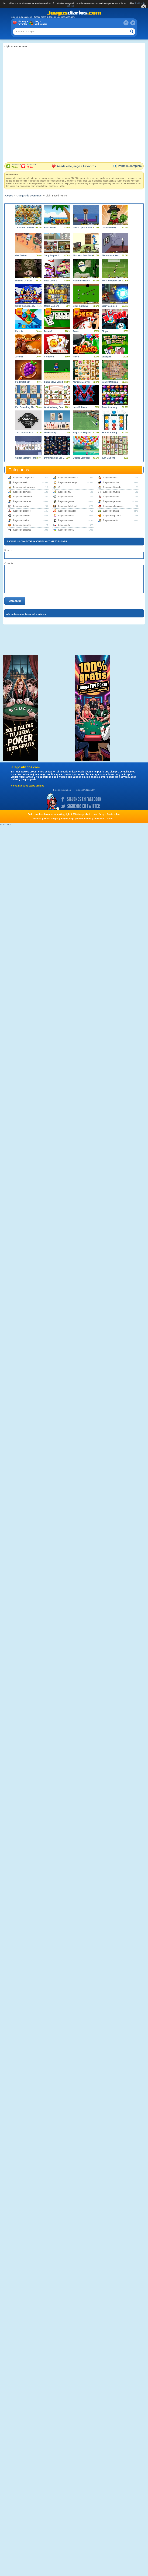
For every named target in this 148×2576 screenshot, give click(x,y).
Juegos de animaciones (24, 487)
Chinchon (49, 357)
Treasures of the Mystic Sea (25, 227)
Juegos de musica (111, 492)
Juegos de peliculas (112, 501)
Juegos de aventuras (29, 195)
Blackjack (106, 357)
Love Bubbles (80, 407)
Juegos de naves (111, 496)
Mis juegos (23, 22)
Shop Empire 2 (51, 255)
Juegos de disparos (22, 530)
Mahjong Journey (81, 382)
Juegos (40, 22)
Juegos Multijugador (85, 790)
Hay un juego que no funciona (76, 818)
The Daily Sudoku (24, 432)
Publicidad (99, 818)
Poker (76, 331)
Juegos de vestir (110, 520)
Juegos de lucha (110, 477)
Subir (110, 818)
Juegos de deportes (22, 525)
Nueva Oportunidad (82, 227)
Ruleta (76, 357)
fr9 (59, 487)
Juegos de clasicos (21, 511)
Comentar (15, 600)
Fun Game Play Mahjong (25, 407)
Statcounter (5, 824)
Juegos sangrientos (112, 515)
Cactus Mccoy (109, 227)
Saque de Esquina (82, 432)
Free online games (62, 790)
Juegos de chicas (66, 515)
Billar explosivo (80, 306)
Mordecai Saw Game (83, 255)
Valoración (16, 166)
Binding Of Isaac (23, 280)
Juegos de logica (66, 530)
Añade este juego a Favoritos (74, 166)
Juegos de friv (64, 492)
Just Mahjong (108, 458)
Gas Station (21, 255)
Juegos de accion (21, 482)
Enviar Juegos (51, 818)
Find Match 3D (22, 382)
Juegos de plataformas (113, 506)
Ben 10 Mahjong (110, 382)
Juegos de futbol (65, 496)
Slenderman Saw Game (112, 255)
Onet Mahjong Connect (54, 407)
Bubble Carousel (81, 458)
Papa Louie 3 (50, 280)
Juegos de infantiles (67, 511)
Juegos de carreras (22, 501)
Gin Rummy (50, 432)
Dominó (48, 331)
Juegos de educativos (68, 477)
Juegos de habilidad (67, 506)
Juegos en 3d (64, 525)
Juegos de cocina (21, 520)
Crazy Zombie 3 (109, 306)
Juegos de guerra (66, 501)
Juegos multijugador (112, 487)
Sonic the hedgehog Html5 (25, 306)
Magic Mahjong (51, 306)
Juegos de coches (21, 515)
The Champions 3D (111, 280)
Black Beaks (50, 227)
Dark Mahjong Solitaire (54, 458)
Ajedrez (19, 357)
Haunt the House (81, 280)
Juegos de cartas (21, 506)
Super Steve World (53, 382)
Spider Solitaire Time (25, 458)
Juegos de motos (111, 482)
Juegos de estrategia (67, 482)
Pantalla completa (127, 166)
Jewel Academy (109, 407)
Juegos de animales (22, 492)
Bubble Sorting (109, 432)
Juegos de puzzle (111, 511)
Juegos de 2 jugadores (23, 477)
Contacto (36, 818)
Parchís (19, 331)
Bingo (105, 331)
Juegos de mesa (65, 520)
